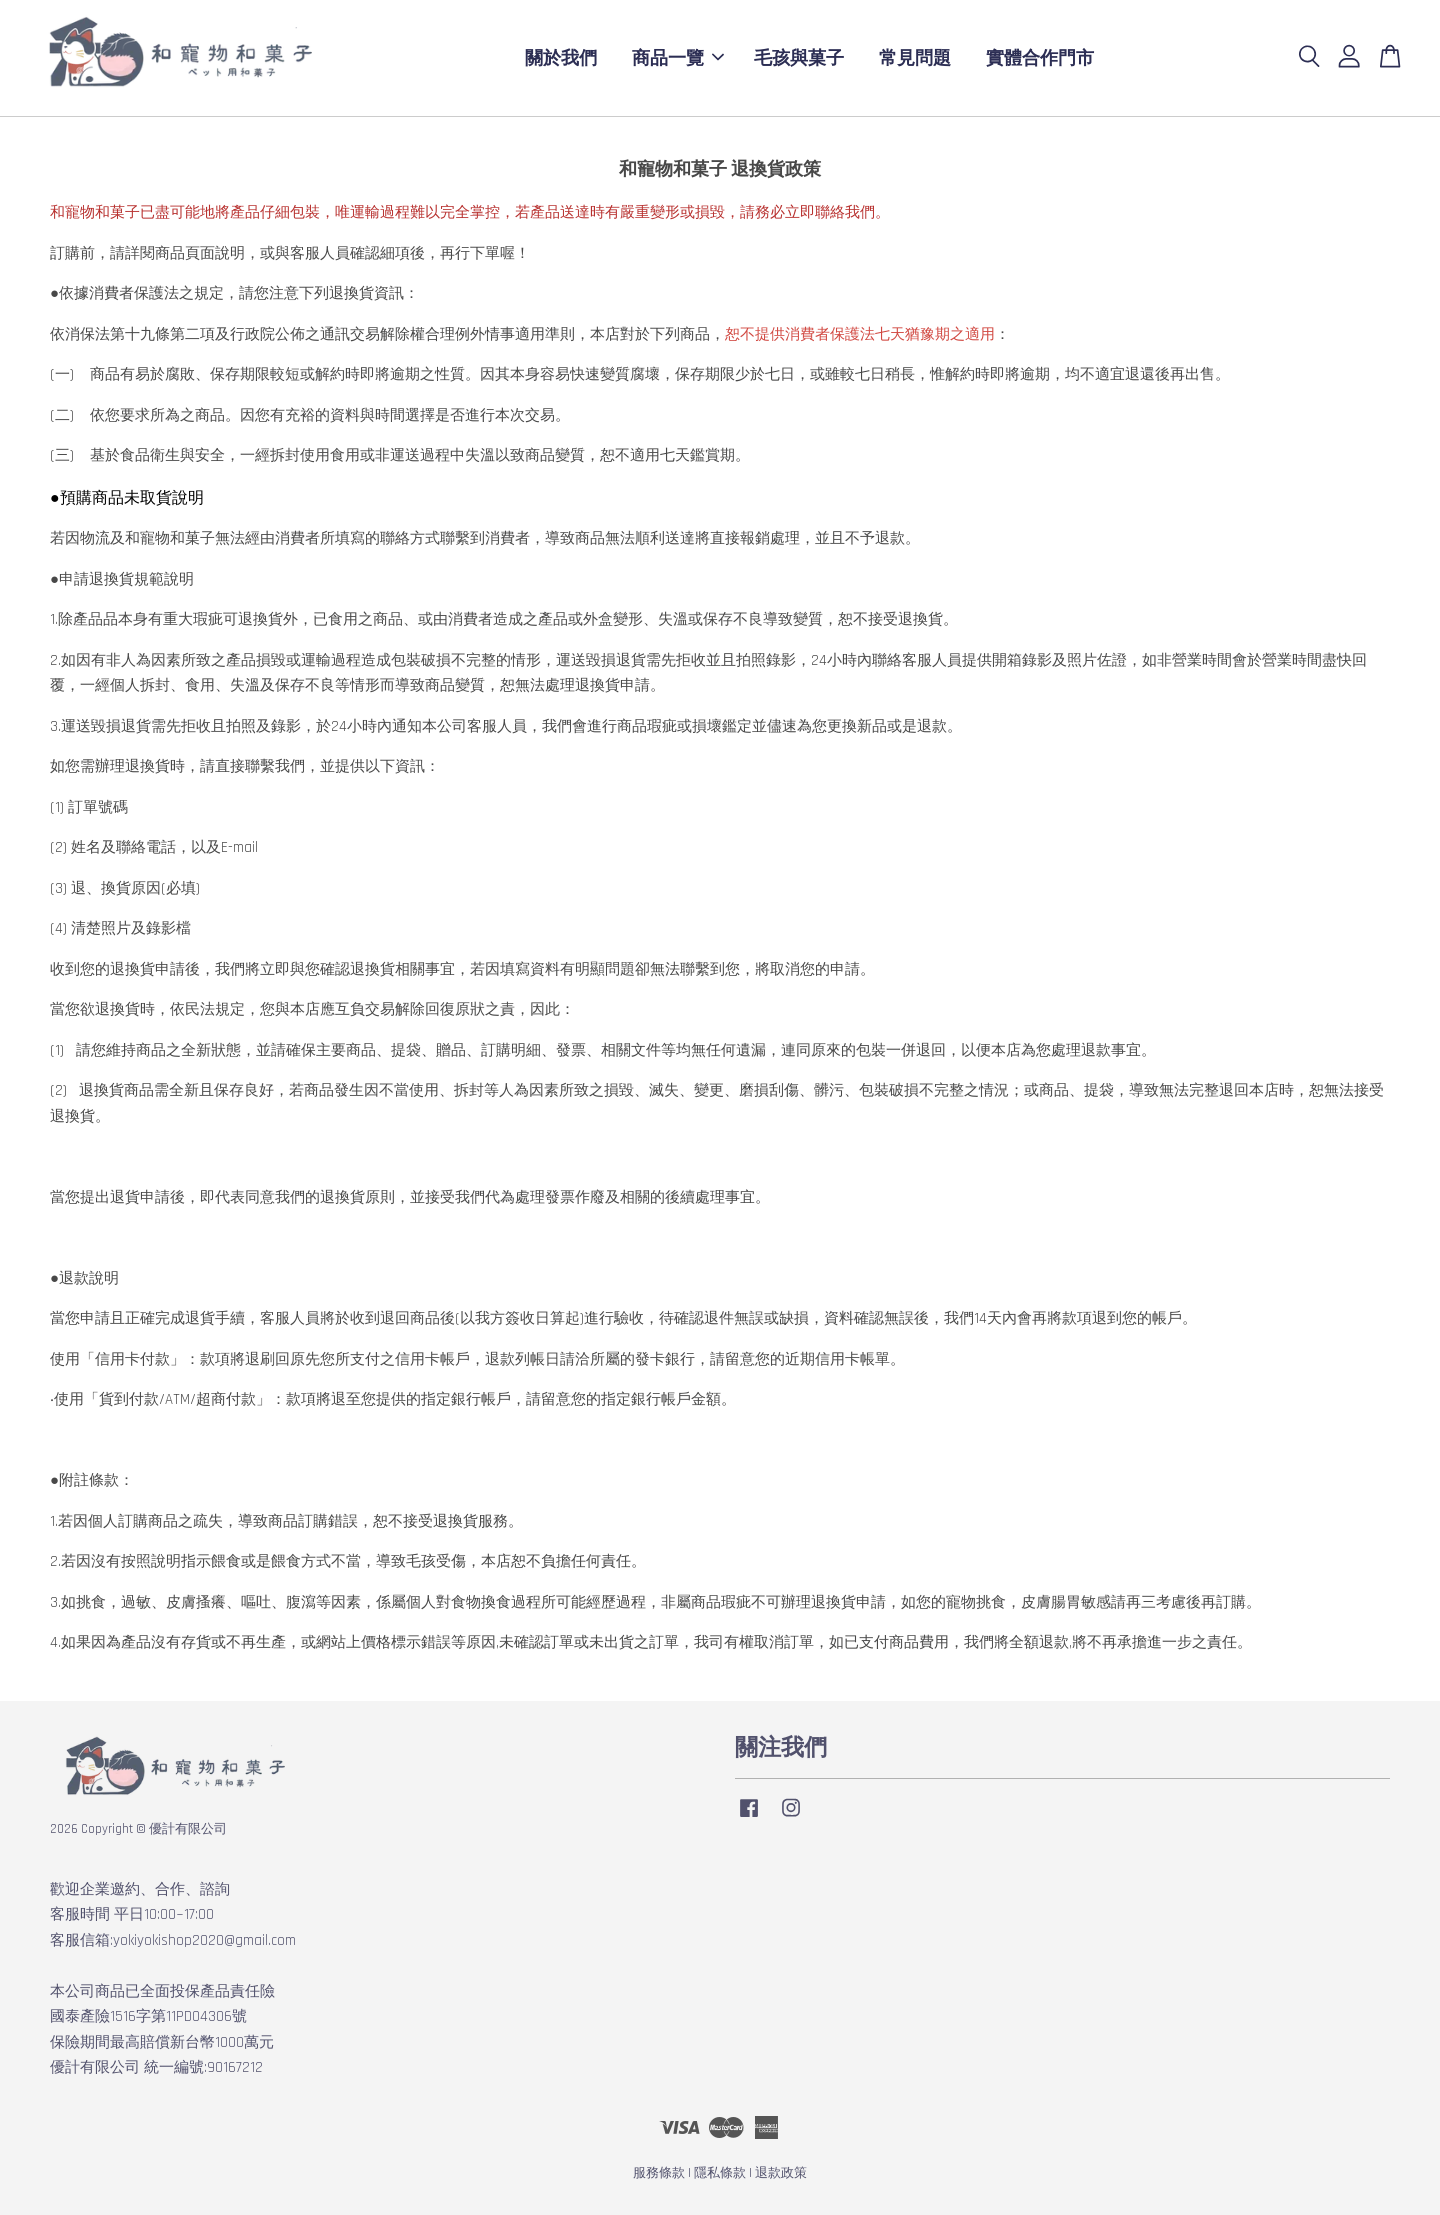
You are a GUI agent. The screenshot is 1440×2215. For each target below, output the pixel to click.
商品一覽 (678, 58)
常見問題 (915, 58)
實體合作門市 (1040, 58)
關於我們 (561, 58)
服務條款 (659, 2173)
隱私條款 (720, 2173)
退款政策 (781, 2173)
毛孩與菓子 (799, 58)
